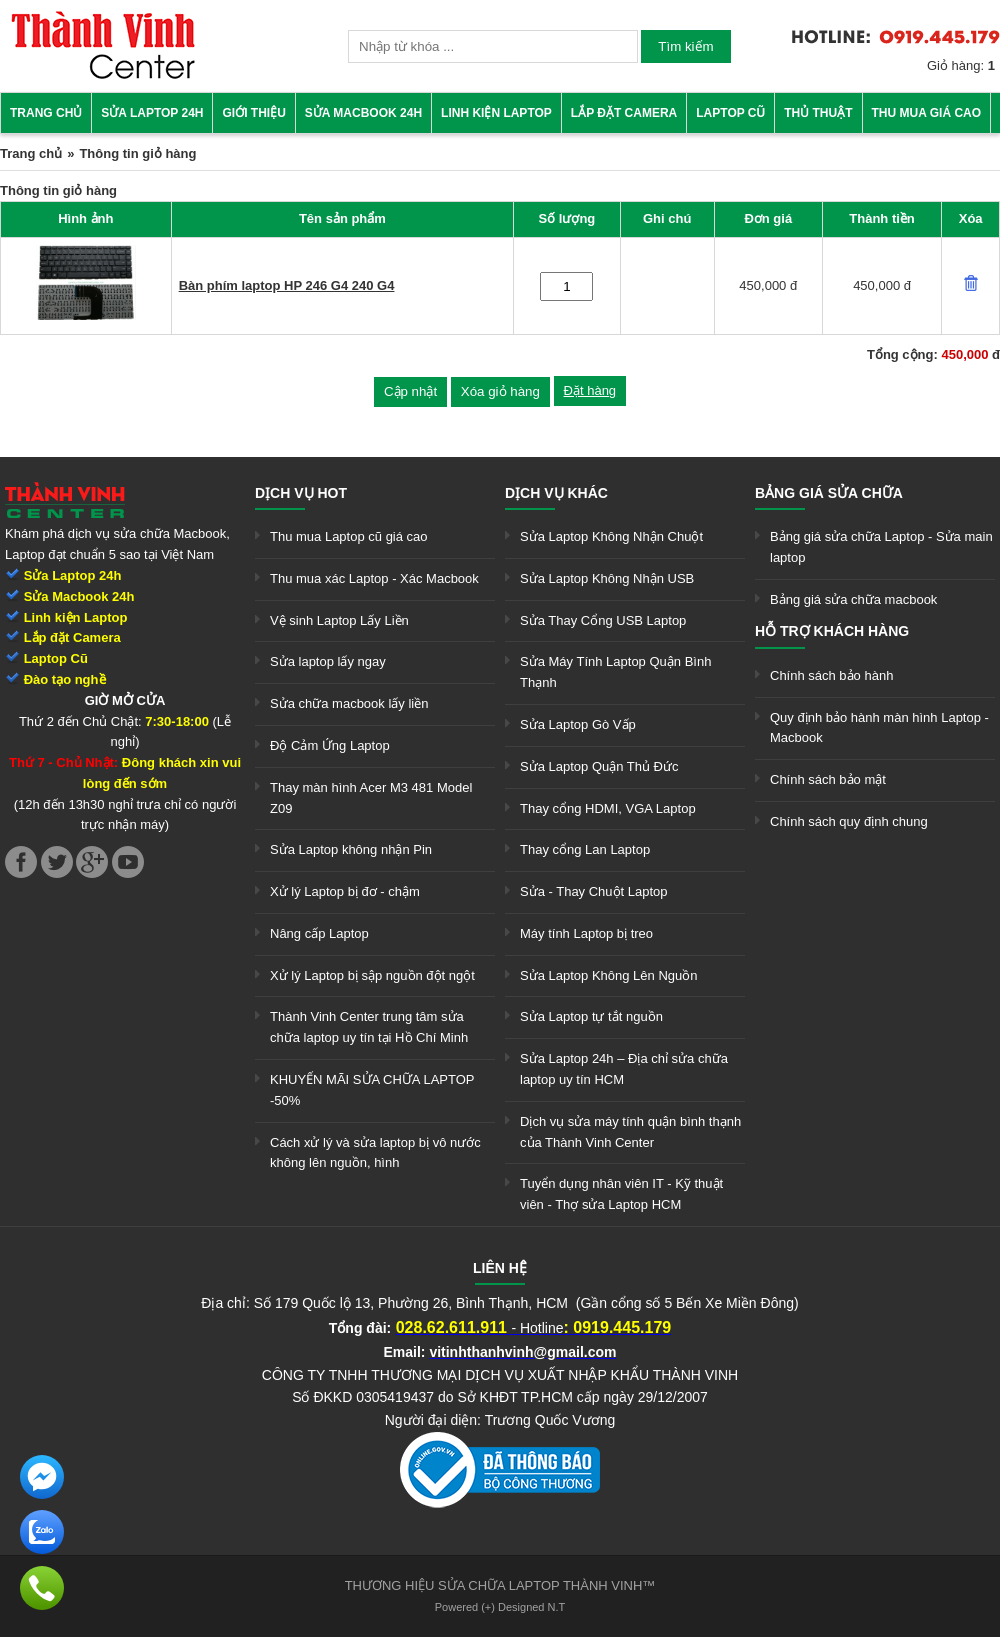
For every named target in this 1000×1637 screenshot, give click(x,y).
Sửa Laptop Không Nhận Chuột (611, 536)
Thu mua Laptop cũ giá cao (349, 536)
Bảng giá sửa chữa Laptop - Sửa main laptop (881, 547)
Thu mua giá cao (927, 113)
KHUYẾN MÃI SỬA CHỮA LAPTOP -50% (372, 1090)
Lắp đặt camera (624, 113)
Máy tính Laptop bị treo (586, 933)
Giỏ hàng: (961, 65)
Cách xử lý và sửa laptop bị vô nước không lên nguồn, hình (375, 1153)
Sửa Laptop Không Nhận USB (607, 578)
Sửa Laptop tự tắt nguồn (591, 1016)
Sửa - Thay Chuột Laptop (594, 891)
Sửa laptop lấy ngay (328, 661)
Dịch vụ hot (301, 493)
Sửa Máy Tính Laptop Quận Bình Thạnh (615, 672)
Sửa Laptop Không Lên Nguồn (608, 975)
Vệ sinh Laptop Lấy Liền (339, 620)
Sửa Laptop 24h (152, 113)
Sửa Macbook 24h (363, 113)
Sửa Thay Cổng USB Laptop (603, 620)
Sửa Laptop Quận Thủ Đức (599, 766)
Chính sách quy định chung (849, 821)
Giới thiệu (253, 113)
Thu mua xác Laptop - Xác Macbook (374, 578)
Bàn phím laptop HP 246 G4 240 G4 (287, 285)
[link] (103, 75)
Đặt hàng (590, 390)
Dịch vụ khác (556, 493)
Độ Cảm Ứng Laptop (330, 745)
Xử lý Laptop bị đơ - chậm (345, 891)
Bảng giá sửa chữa (829, 493)
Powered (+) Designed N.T (500, 1607)
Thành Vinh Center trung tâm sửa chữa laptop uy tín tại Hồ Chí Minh (369, 1027)
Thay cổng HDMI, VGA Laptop (608, 808)
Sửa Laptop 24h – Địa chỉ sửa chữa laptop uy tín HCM (624, 1069)
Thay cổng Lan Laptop (585, 849)
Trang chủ (46, 113)
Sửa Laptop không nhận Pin (351, 849)
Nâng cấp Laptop (319, 933)
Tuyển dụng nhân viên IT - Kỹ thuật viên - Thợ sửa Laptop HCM (621, 1194)
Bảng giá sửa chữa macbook (853, 599)
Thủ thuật (818, 113)
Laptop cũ (730, 113)
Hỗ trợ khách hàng (832, 631)
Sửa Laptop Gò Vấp (578, 724)
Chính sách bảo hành (831, 675)
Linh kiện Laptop (496, 113)
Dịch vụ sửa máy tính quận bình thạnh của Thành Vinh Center (630, 1132)
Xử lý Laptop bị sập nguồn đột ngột (372, 975)
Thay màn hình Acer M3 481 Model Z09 (371, 798)
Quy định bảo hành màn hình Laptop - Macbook (879, 728)
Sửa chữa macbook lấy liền (349, 703)
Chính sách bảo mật (828, 779)
